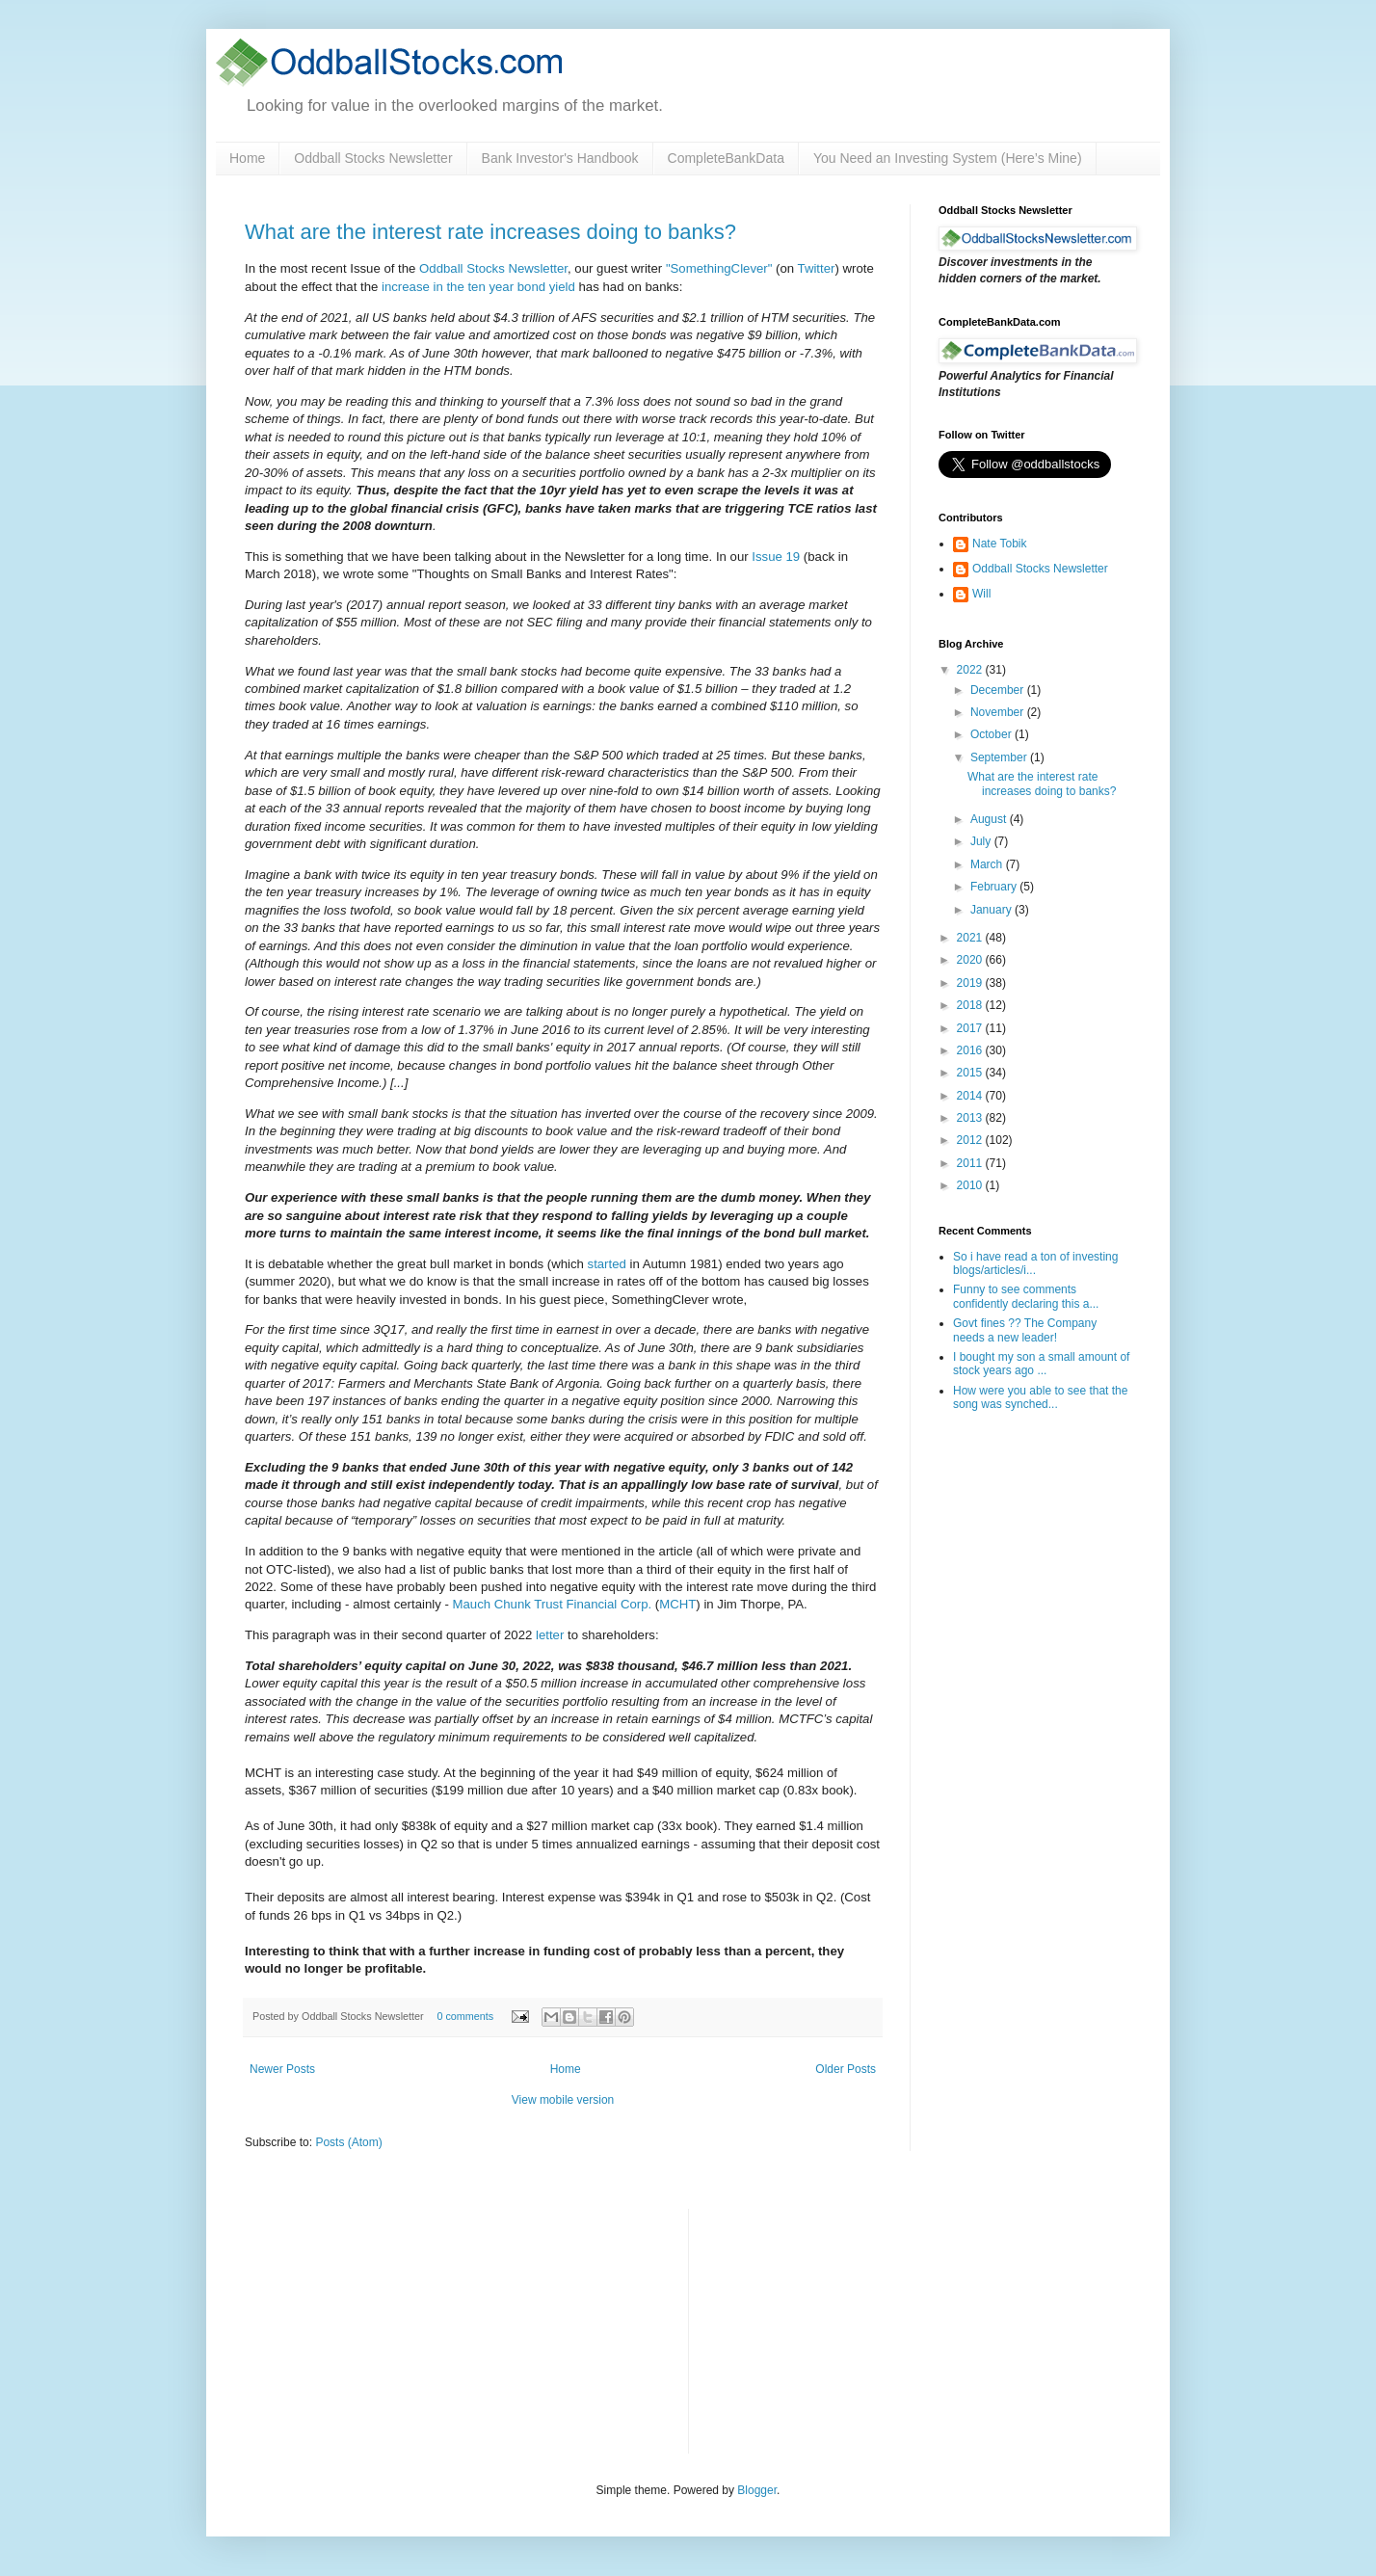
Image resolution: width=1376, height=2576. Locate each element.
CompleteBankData (726, 158)
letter (550, 1635)
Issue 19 (776, 556)
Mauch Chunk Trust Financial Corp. (552, 1604)
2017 (971, 1028)
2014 (971, 1095)
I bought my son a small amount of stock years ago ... (1041, 1363)
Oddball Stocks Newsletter (373, 158)
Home (247, 158)
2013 (971, 1118)
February (994, 886)
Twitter (816, 268)
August (990, 819)
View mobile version (563, 2100)
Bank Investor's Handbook (560, 158)
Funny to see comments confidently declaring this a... (1025, 1296)
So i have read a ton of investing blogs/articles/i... (1035, 1263)
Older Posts (845, 2069)
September (1000, 757)
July (982, 841)
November (998, 712)
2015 (971, 1072)
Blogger (757, 2490)
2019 (971, 983)
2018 (971, 1005)
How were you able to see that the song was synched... (1040, 1397)
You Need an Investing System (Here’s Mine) (947, 158)
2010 (971, 1185)
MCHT (677, 1604)
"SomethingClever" (719, 268)
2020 (971, 960)
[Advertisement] (847, 2329)
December (998, 690)
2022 (971, 670)
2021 (971, 937)
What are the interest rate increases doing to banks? (490, 232)
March (988, 864)
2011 (971, 1163)
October (992, 734)
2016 (971, 1050)
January (992, 909)
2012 (971, 1140)
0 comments (465, 2016)
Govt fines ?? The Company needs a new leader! (1025, 1329)
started (607, 1264)
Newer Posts (282, 2069)
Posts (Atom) (348, 2142)
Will (981, 593)
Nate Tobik (999, 543)
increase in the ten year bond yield (478, 286)
